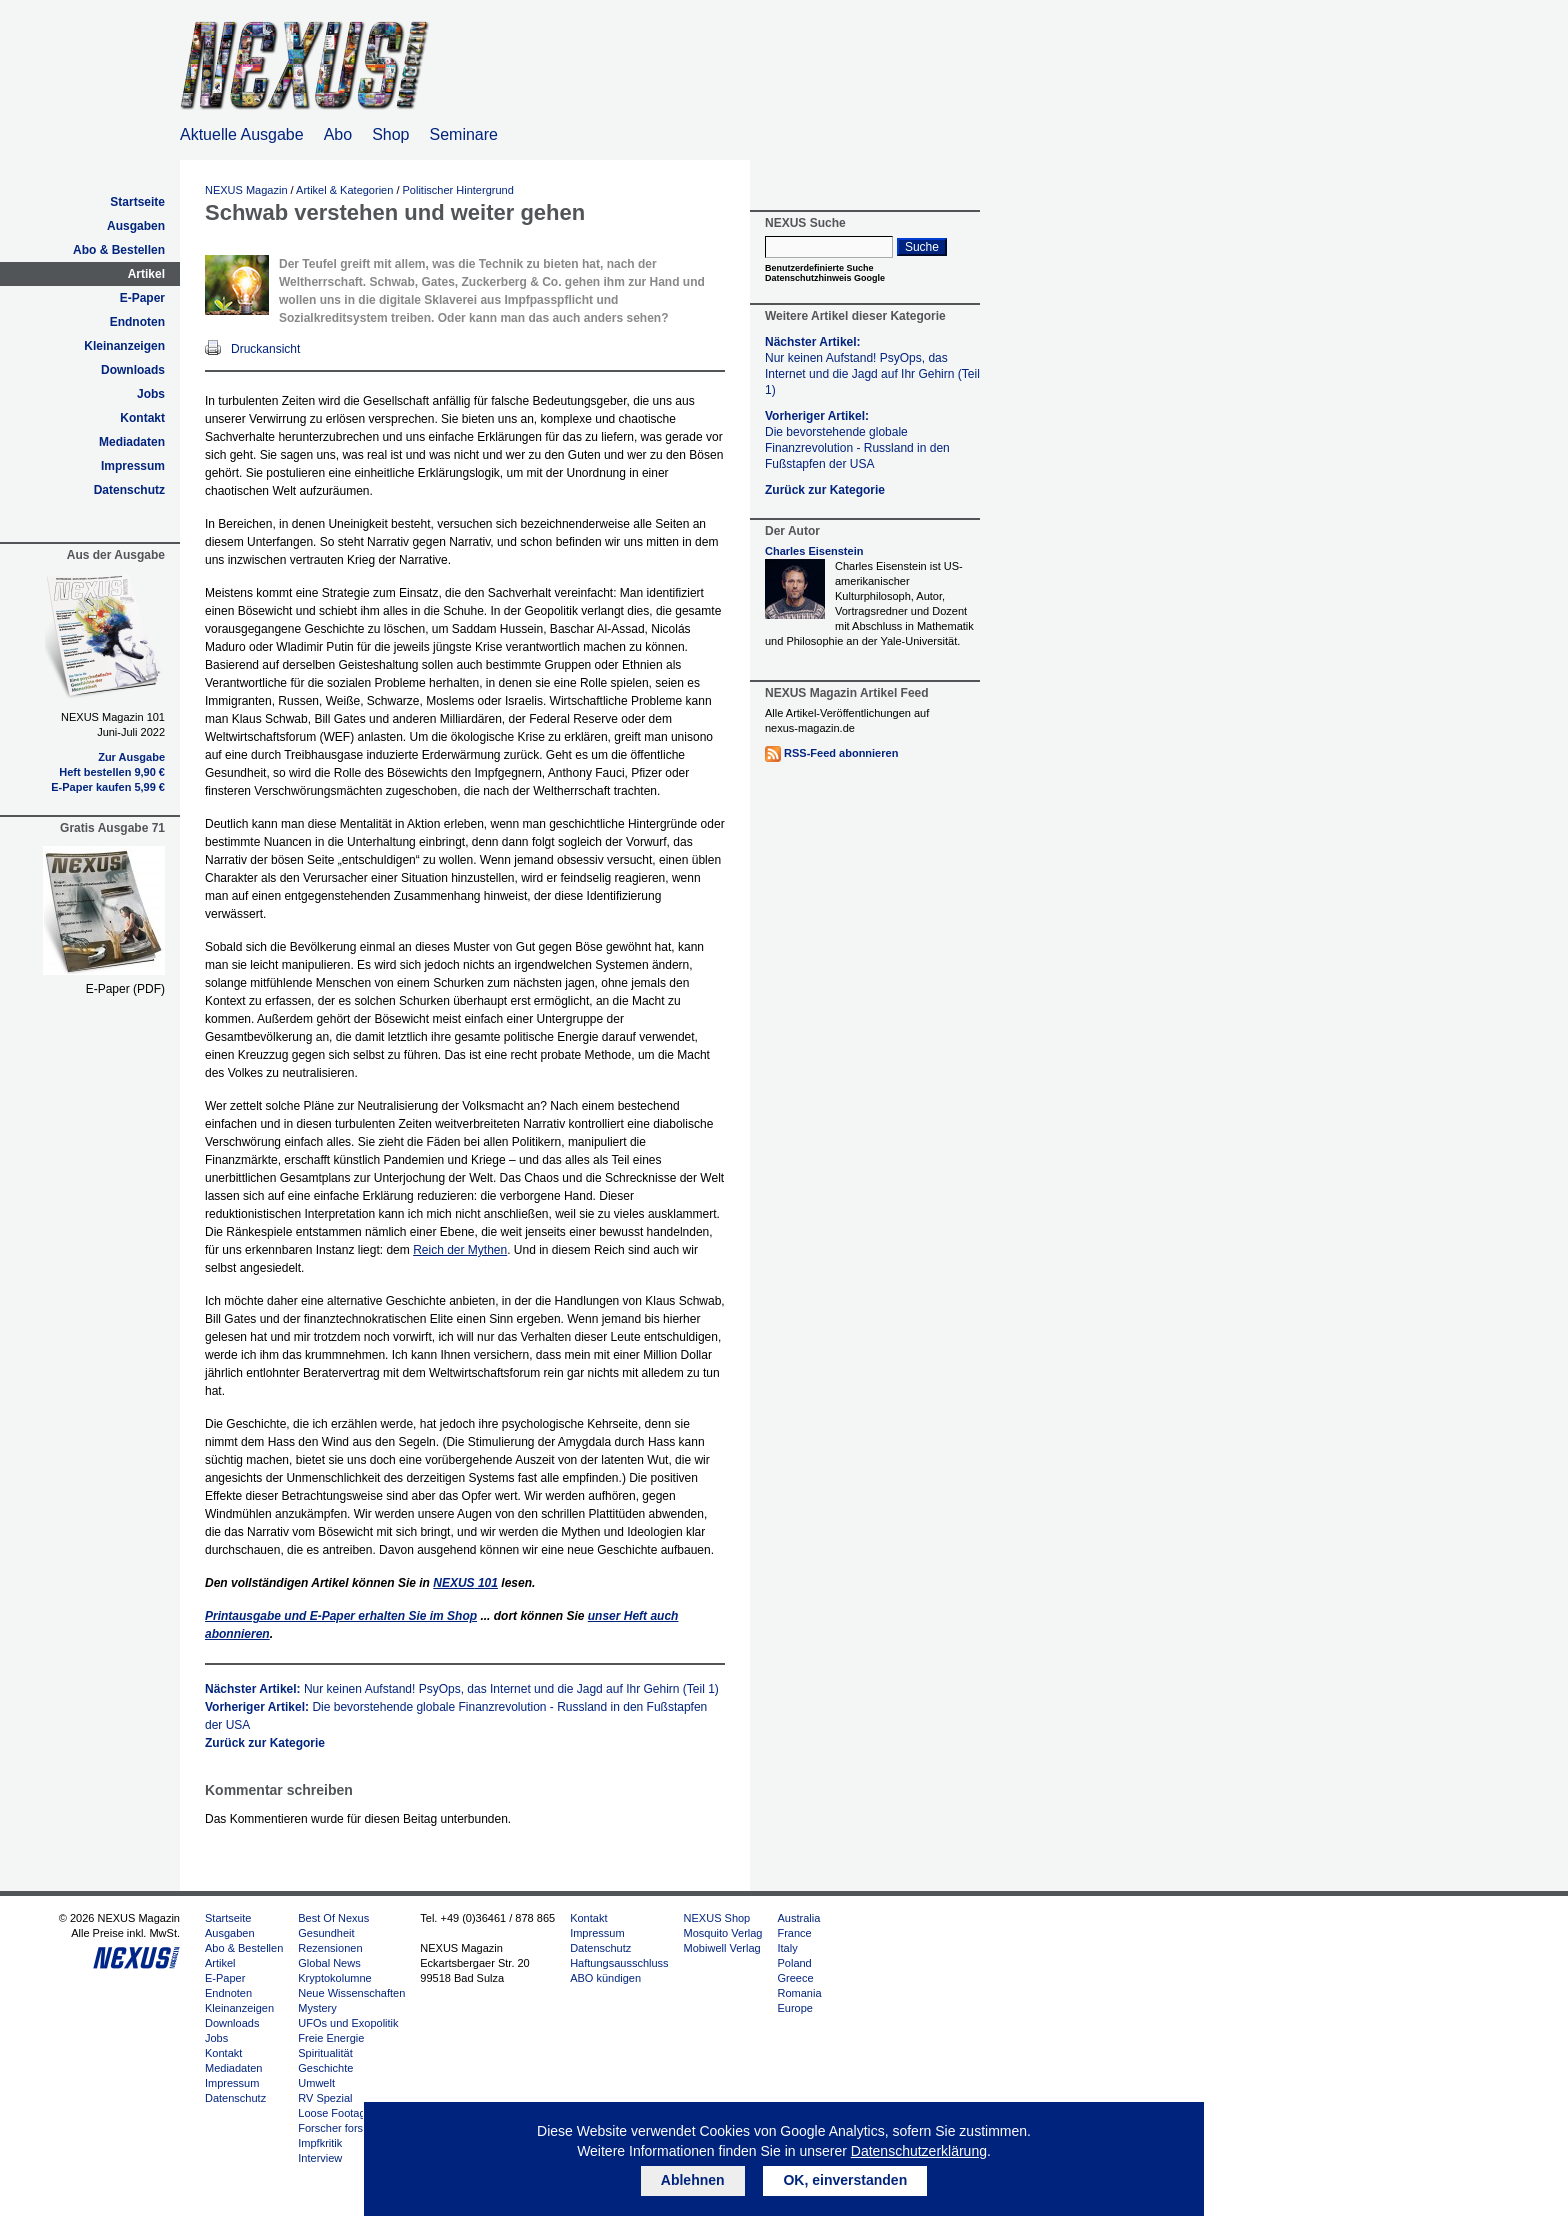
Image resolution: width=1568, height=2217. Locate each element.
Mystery (317, 2008)
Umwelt (316, 2083)
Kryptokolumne (334, 1978)
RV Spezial (325, 2098)
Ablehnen (693, 2180)
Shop (390, 134)
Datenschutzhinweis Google (825, 278)
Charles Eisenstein (814, 551)
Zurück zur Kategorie (265, 1743)
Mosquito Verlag (723, 1933)
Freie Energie (331, 2038)
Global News (329, 1963)
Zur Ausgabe (131, 757)
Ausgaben (136, 226)
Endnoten (137, 322)
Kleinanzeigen (124, 346)
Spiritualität (325, 2053)
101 (465, 1583)
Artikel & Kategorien (344, 190)
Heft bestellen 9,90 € (112, 772)
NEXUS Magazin (246, 190)
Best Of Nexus (333, 1918)
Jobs (151, 394)
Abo (338, 134)
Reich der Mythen (460, 1250)
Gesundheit (326, 1933)
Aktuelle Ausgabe (242, 134)
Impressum (133, 466)
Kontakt (142, 418)
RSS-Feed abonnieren (841, 753)
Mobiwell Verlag (722, 1948)
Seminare (464, 134)
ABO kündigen (605, 1978)
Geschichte (325, 2068)
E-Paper (142, 298)
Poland (794, 1963)
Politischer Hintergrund (458, 190)
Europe (794, 2008)
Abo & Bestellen (119, 250)
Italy (787, 1948)
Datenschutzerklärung (919, 2151)
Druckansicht (265, 349)
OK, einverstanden (845, 2180)
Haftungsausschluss (619, 1963)
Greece (795, 1978)
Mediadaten (132, 442)
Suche (922, 247)
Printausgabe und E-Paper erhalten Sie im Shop (341, 1616)
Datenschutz (129, 490)
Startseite (137, 202)
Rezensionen (330, 1948)
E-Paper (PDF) (125, 989)
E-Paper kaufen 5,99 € (108, 787)
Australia (798, 1918)
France (794, 1933)
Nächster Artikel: (462, 1689)
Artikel (146, 274)
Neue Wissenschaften (351, 1993)
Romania (799, 1993)
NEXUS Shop (717, 1918)
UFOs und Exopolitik (348, 2023)
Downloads (133, 370)
